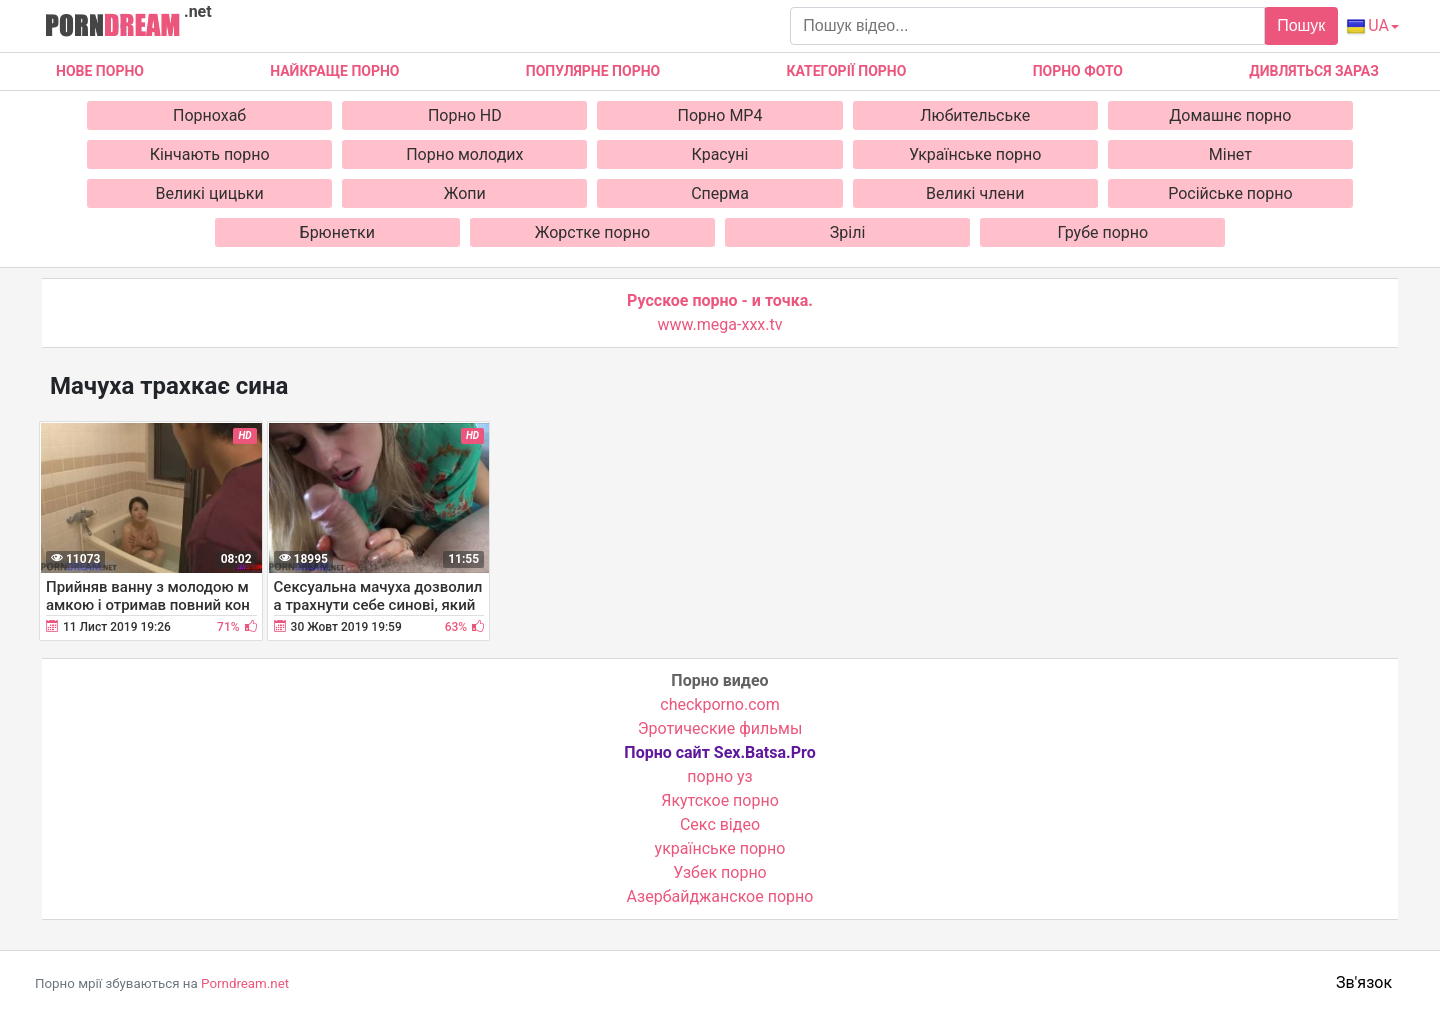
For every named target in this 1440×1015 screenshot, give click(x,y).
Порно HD (465, 115)
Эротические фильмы (720, 728)
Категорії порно (846, 71)
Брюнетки (337, 232)
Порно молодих (464, 154)
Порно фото (1078, 71)
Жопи (465, 193)
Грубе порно (1102, 232)
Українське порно (975, 154)
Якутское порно (720, 800)
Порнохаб (209, 115)
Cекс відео (720, 824)
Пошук (1301, 25)
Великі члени (975, 193)
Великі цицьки (210, 193)
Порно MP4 (720, 115)
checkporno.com (719, 704)
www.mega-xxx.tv (720, 324)
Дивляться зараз (1314, 71)
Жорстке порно (592, 232)
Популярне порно (593, 71)
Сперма (720, 193)
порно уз (719, 776)
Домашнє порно (1230, 115)
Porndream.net (245, 983)
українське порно (720, 848)
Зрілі (848, 232)
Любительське (975, 115)
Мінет (1230, 154)
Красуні (720, 154)
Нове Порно (100, 71)
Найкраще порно (334, 71)
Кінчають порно (210, 154)
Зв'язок (1364, 982)
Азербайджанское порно (720, 896)
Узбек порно (720, 872)
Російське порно (1230, 193)
